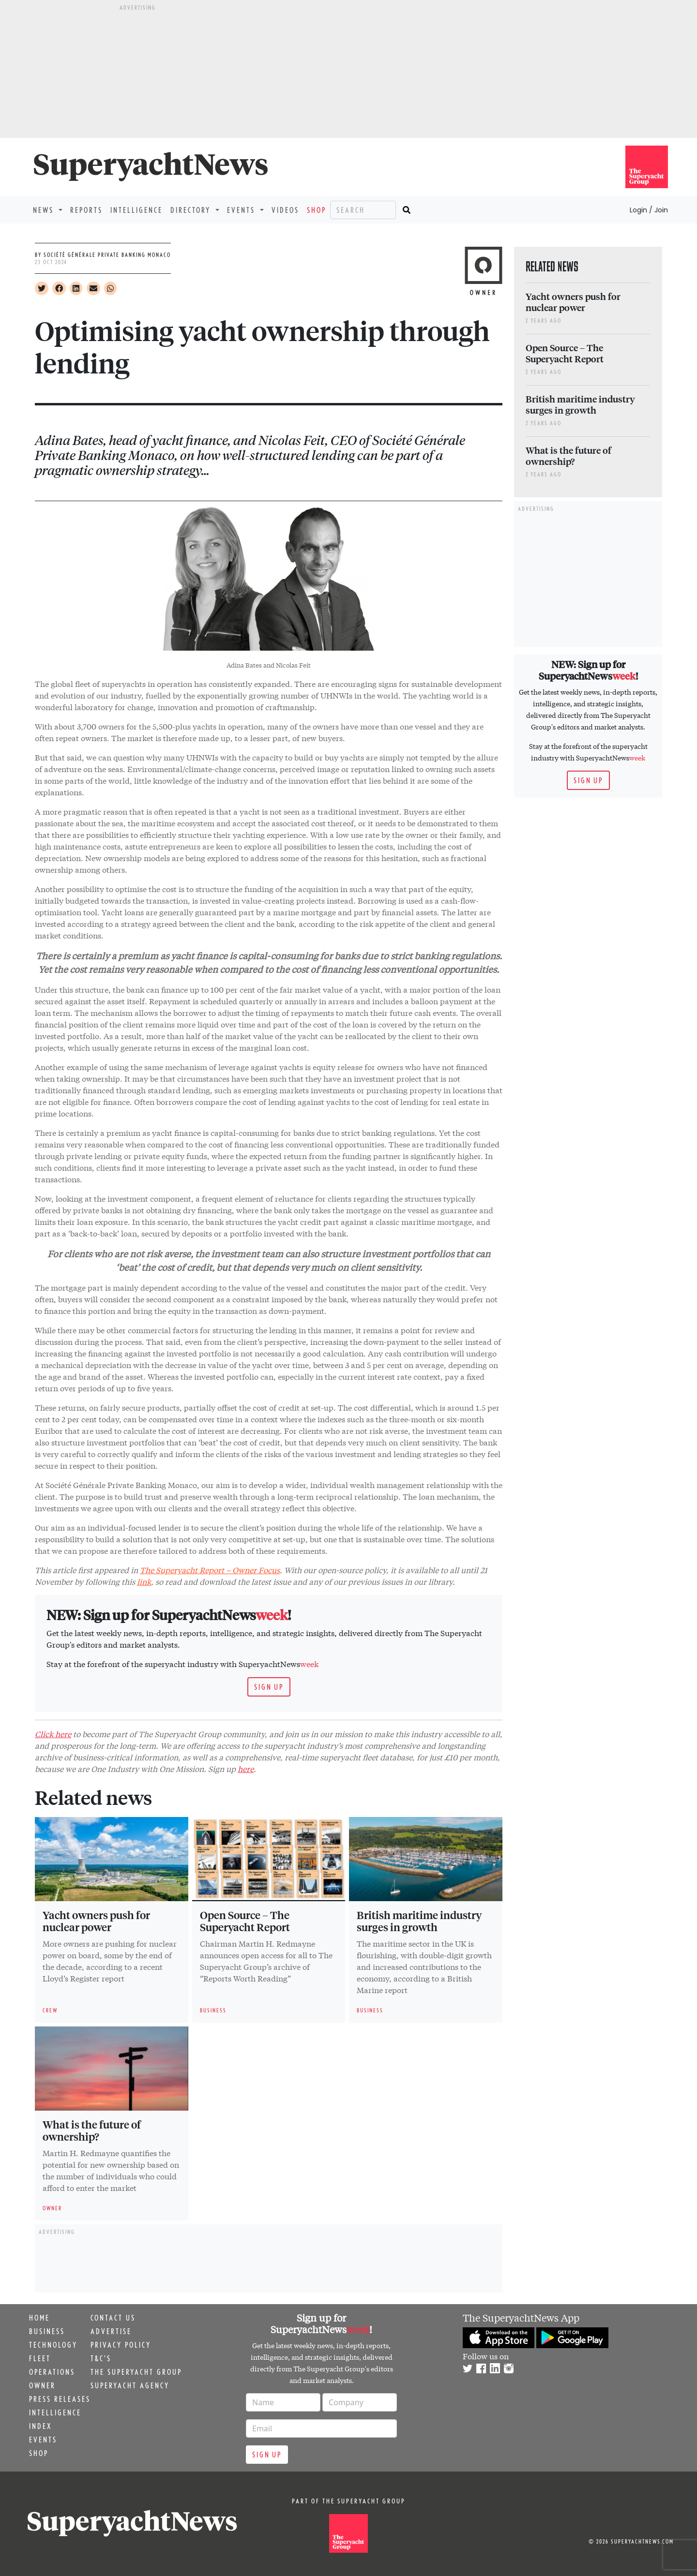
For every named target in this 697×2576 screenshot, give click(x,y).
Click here (53, 1733)
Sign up (269, 1687)
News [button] (45, 210)
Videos (285, 210)
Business (47, 2331)
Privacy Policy (121, 2344)
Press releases (60, 2399)
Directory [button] (191, 210)
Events (43, 2439)
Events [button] (242, 210)
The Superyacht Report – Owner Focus (210, 1569)
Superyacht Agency (130, 2385)
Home (39, 2317)
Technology (53, 2344)
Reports (86, 210)
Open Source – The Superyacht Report (245, 1921)
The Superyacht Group (136, 2372)
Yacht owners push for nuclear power (96, 1921)
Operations (52, 2372)
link (144, 1581)
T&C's (101, 2358)
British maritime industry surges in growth (419, 1921)
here (246, 1768)
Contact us (113, 2317)
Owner (42, 2385)
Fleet (40, 2358)
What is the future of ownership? (92, 2130)
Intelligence (136, 210)
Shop (316, 210)
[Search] (363, 210)
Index (40, 2426)
